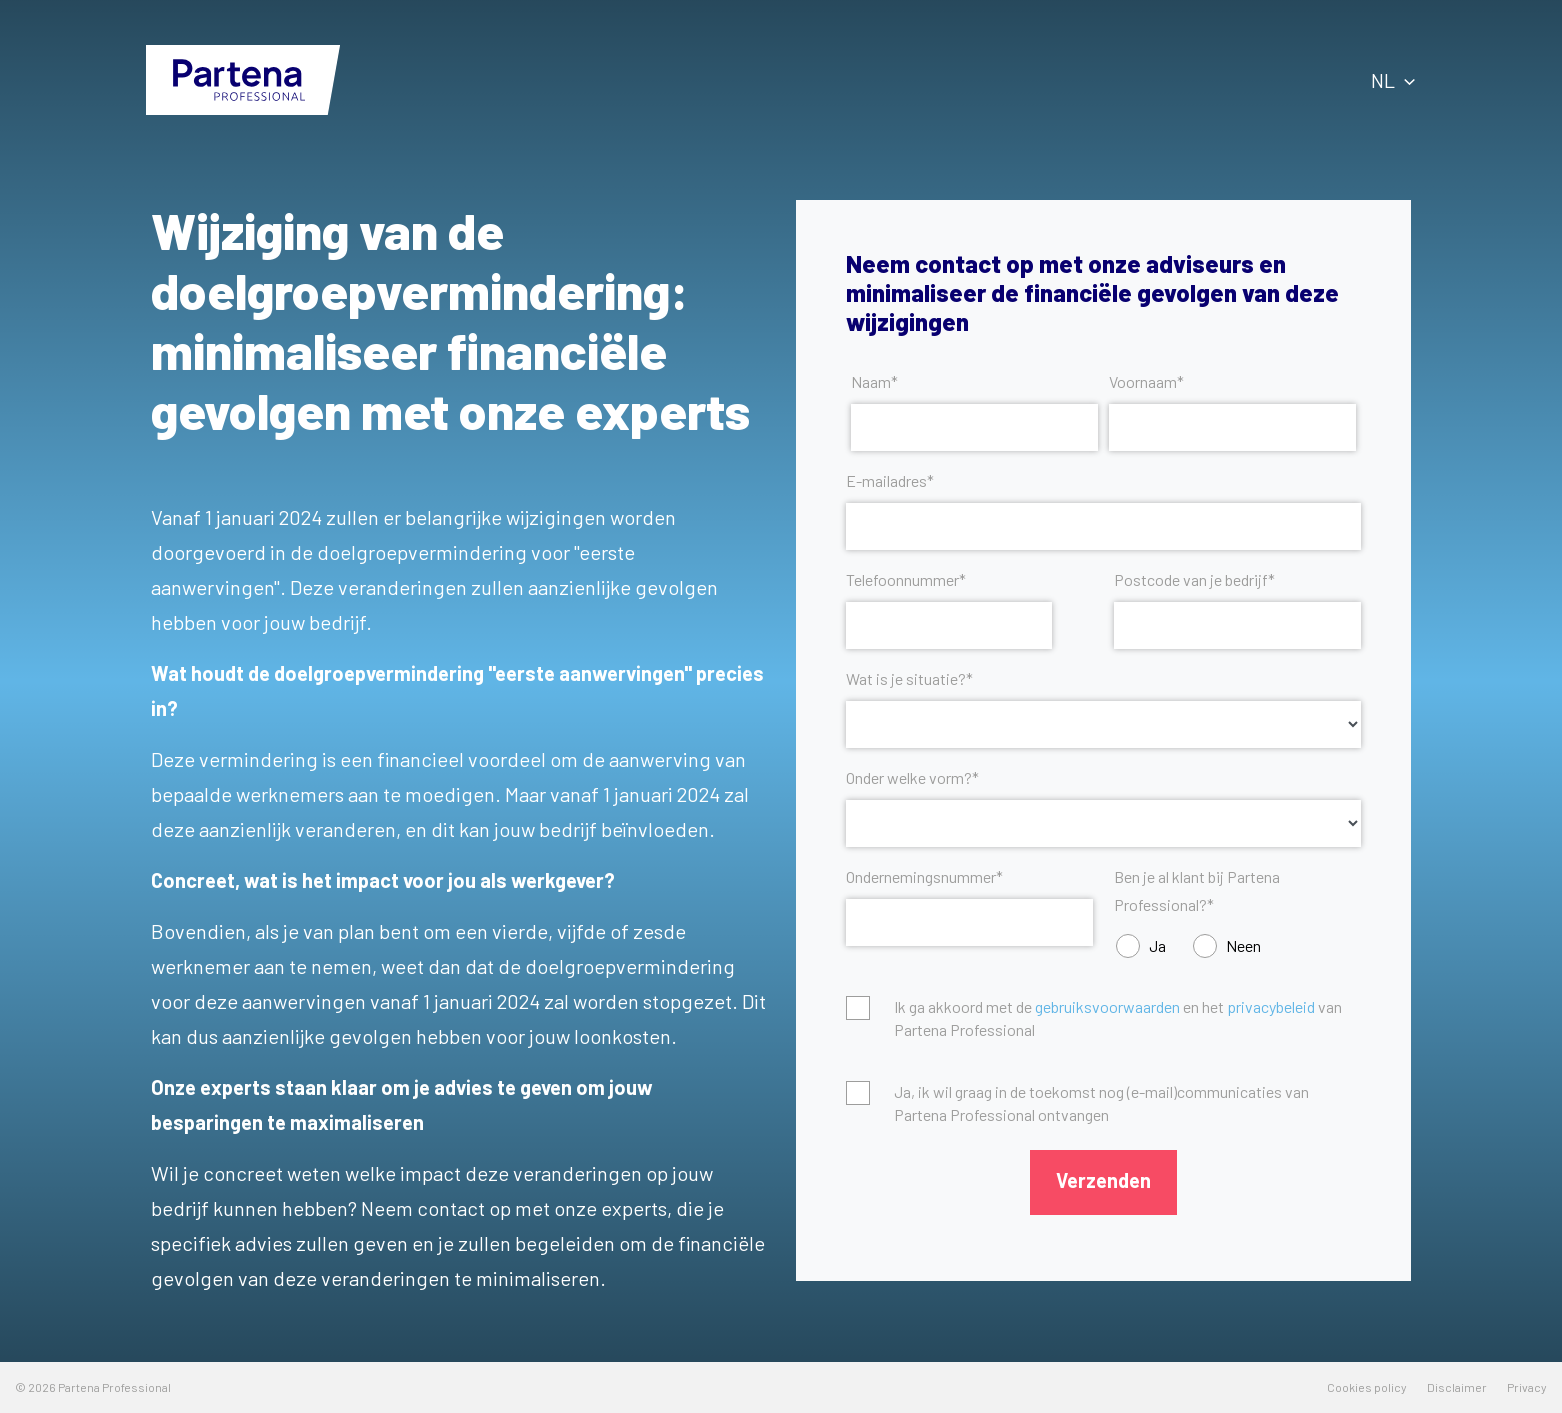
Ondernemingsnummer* (924, 876)
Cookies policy (1367, 1387)
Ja (1157, 945)
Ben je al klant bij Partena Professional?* (1197, 890)
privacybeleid (1271, 1006)
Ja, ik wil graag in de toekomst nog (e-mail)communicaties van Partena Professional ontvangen (1101, 1102)
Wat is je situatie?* (909, 678)
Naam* (874, 381)
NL (1393, 80)
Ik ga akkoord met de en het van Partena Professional (1118, 1017)
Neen (1243, 945)
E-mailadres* (890, 480)
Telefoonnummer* (906, 579)
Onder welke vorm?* (912, 777)
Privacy (1527, 1387)
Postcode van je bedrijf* (1194, 579)
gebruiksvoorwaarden (1107, 1006)
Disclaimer (1457, 1387)
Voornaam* (1146, 381)
